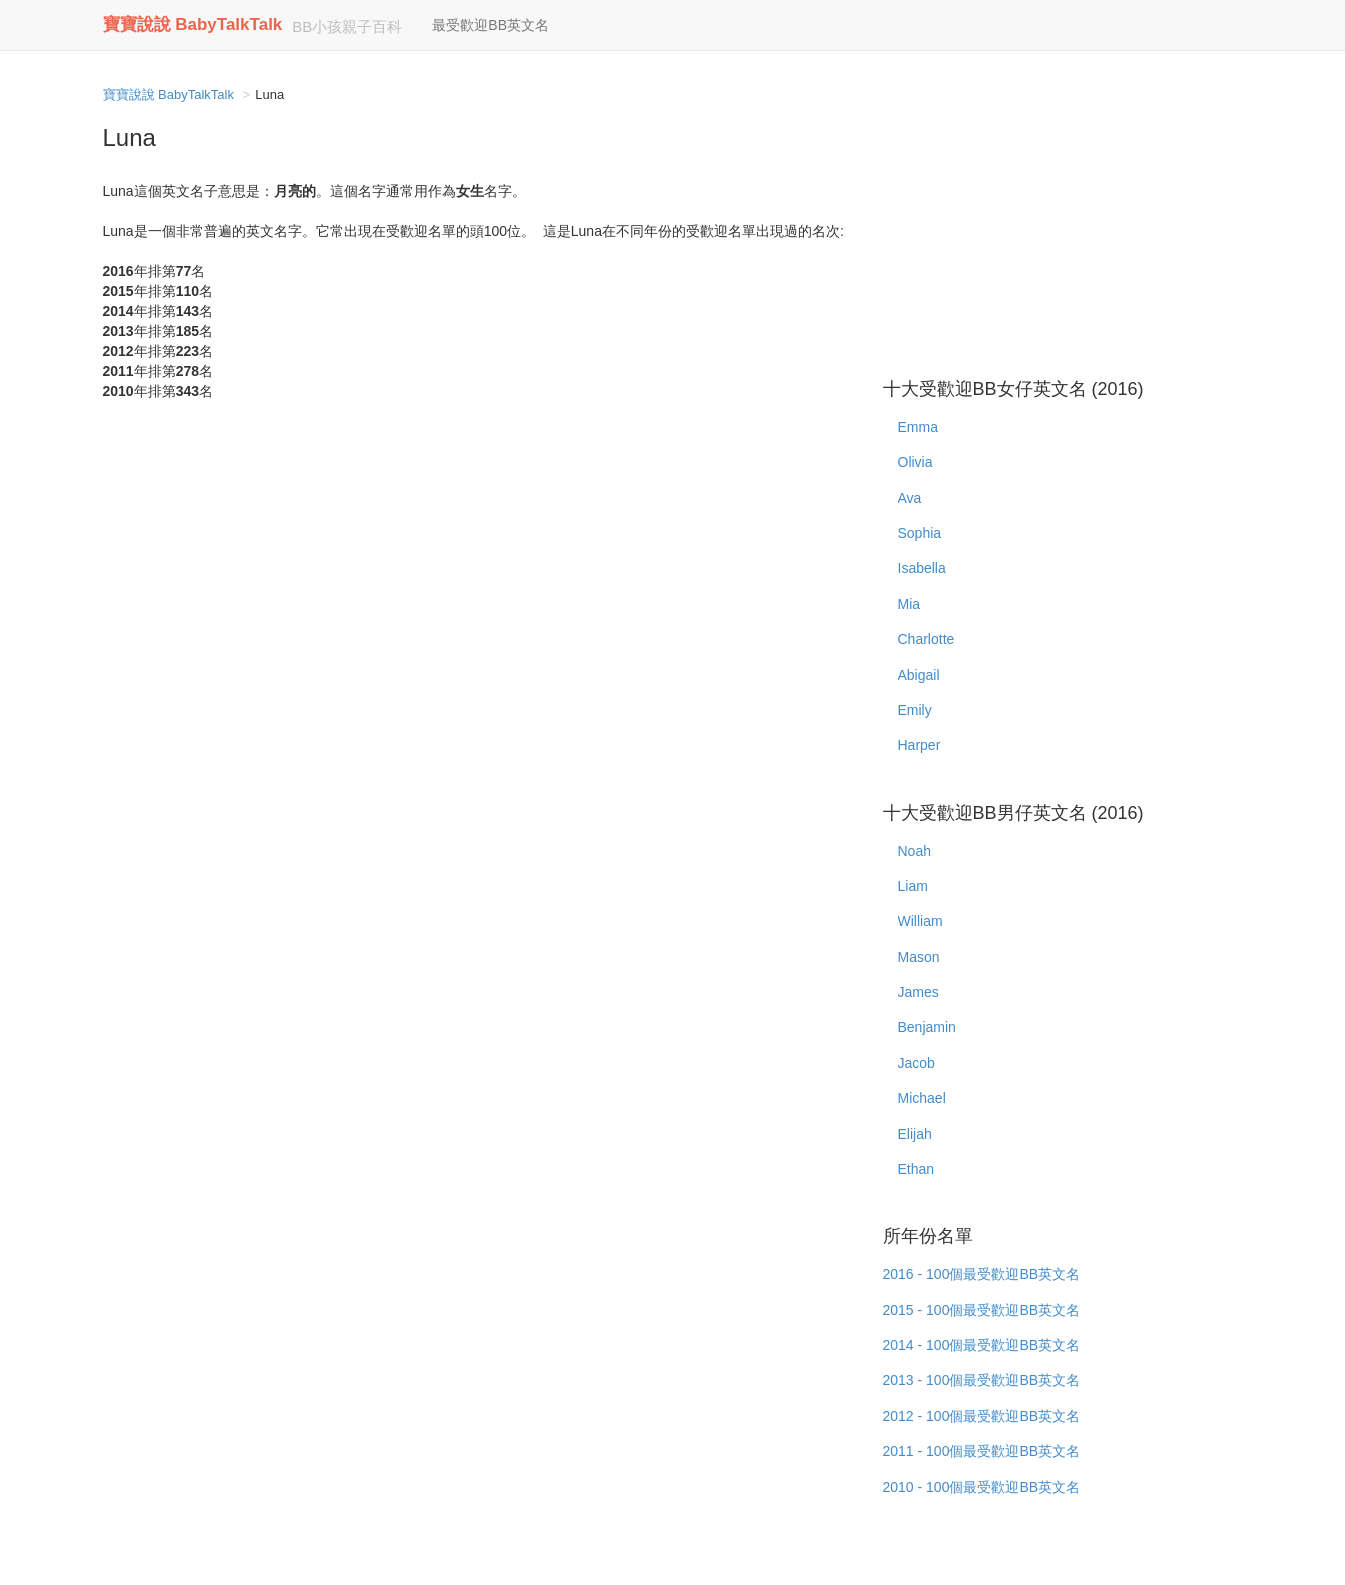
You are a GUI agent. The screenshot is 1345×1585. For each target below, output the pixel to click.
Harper (919, 745)
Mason (919, 957)
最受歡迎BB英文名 (490, 25)
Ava (910, 498)
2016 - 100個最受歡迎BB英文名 (982, 1274)
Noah (914, 851)
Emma (918, 427)
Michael (922, 1098)
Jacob (916, 1063)
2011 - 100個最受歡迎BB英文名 (982, 1451)
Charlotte (926, 639)
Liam (913, 886)
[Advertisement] (1063, 220)
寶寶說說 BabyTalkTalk (193, 24)
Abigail (919, 675)
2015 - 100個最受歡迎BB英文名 (982, 1310)
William (920, 921)
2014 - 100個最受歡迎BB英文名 (982, 1345)
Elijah (915, 1134)
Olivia (915, 462)
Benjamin (927, 1027)
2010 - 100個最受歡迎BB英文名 (982, 1487)
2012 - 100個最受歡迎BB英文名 (982, 1416)
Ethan (916, 1169)
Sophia (920, 533)
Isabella (922, 568)
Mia (909, 604)
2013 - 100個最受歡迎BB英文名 (982, 1380)
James (918, 992)
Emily (915, 710)
